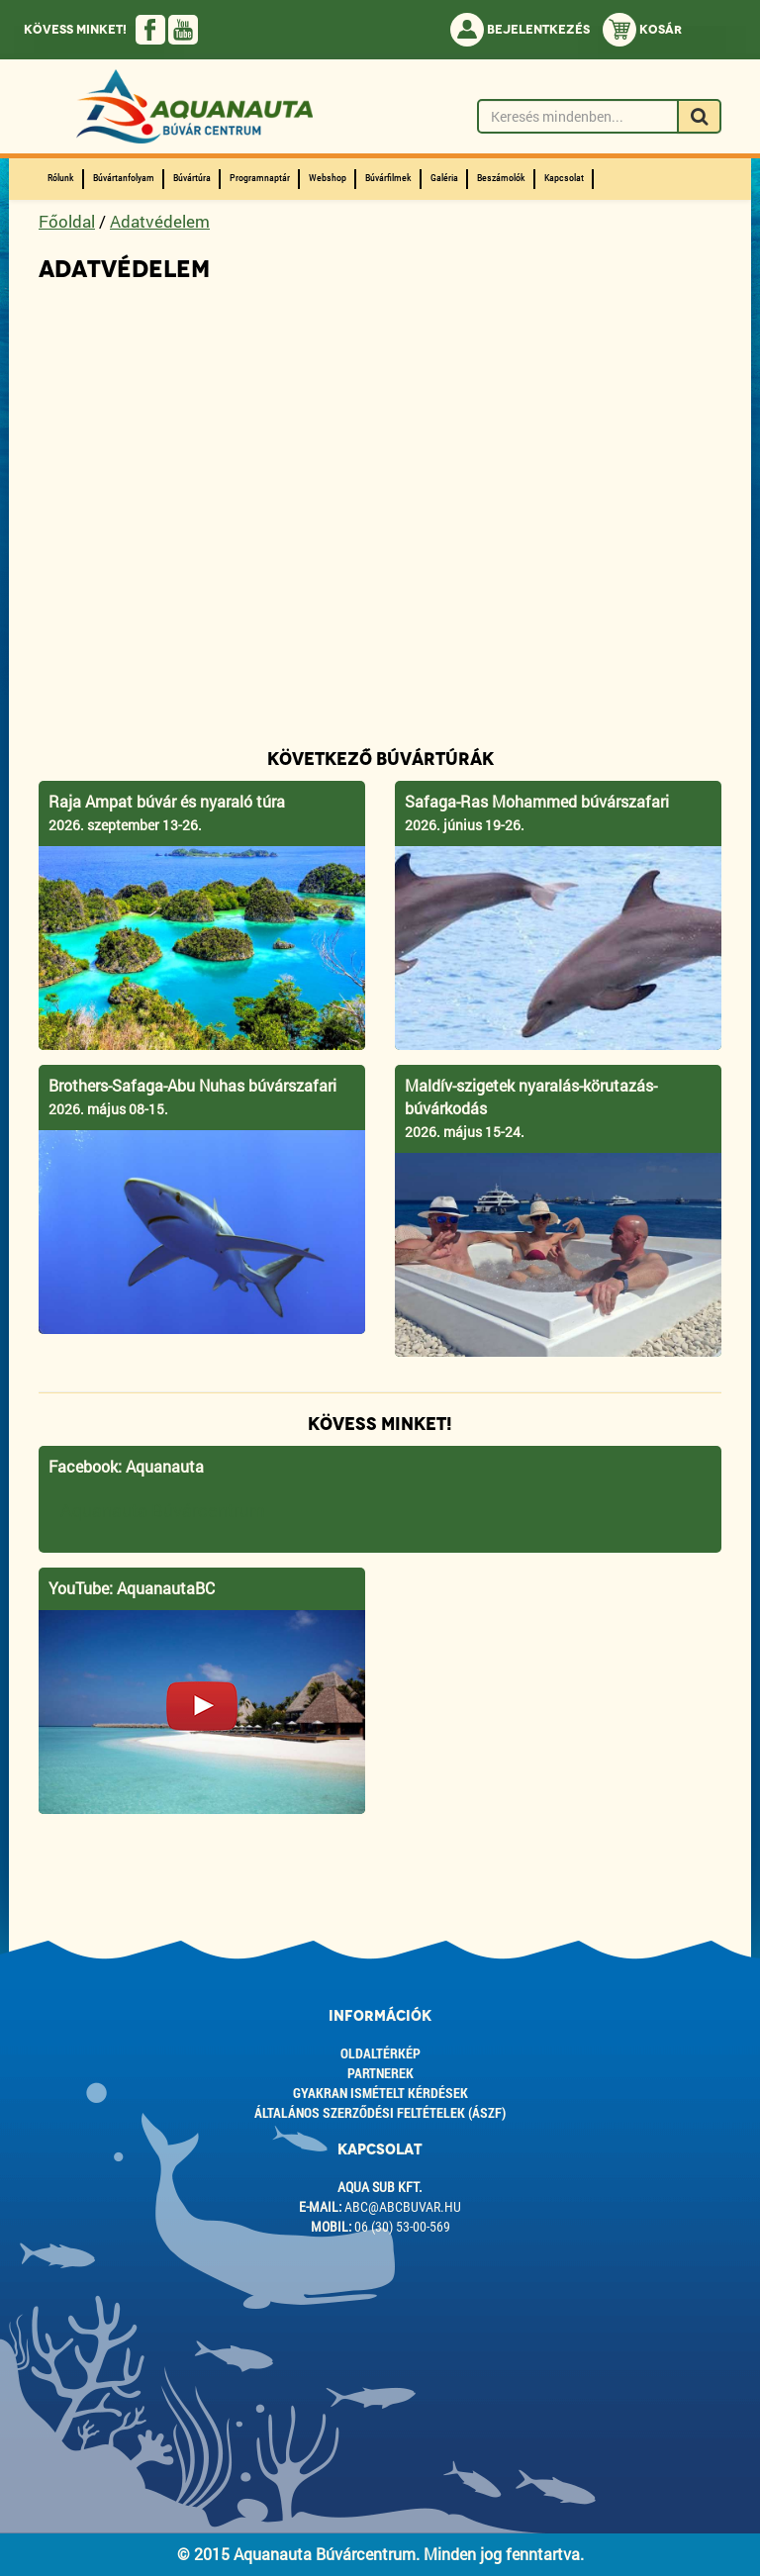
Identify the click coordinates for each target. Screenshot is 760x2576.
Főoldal (67, 221)
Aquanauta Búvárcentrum (162, 1510)
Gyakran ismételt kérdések (380, 2092)
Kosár (642, 30)
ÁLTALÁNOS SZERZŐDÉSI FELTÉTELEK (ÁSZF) (380, 2112)
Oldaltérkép (380, 2053)
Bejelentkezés (520, 30)
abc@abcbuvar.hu (402, 2207)
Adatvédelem (160, 221)
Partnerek (380, 2072)
